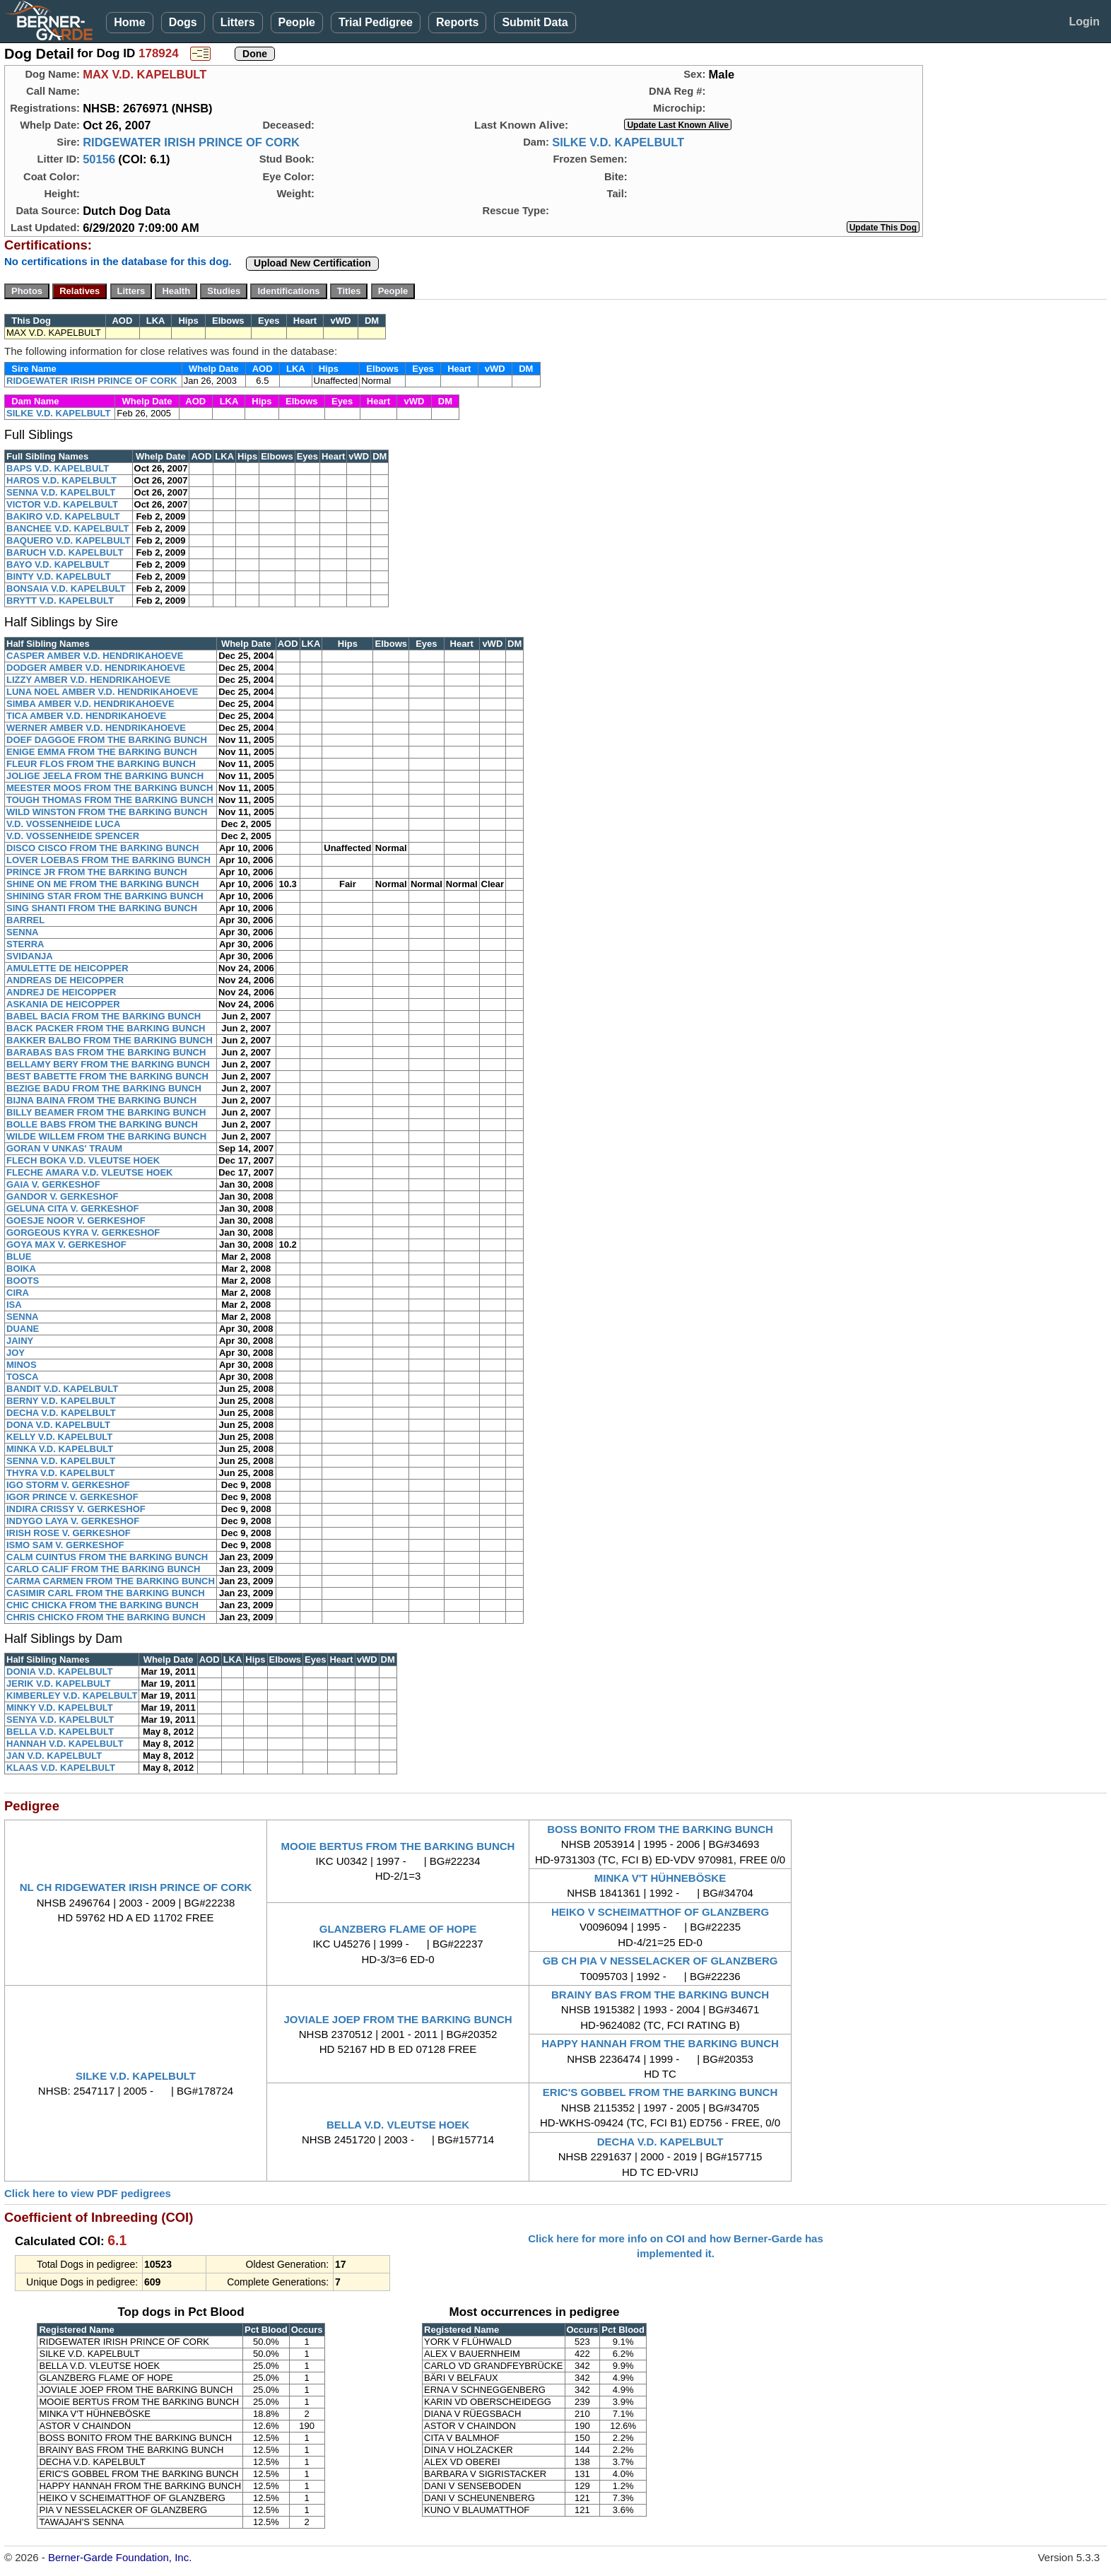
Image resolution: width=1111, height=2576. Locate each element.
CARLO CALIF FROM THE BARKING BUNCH (103, 1569)
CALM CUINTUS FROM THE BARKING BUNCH (107, 1557)
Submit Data (535, 22)
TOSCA (22, 1376)
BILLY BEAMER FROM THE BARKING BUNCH (106, 1112)
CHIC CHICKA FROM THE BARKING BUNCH (102, 1605)
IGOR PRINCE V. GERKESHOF (72, 1497)
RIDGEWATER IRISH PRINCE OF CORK (191, 142)
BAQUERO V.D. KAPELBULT (68, 540)
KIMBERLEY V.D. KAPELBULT (71, 1695)
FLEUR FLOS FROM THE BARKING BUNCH (101, 764)
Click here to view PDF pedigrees (87, 2193)
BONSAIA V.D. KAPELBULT (66, 588)
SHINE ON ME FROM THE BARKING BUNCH (102, 884)
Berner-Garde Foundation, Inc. (120, 2557)
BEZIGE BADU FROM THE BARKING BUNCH (103, 1088)
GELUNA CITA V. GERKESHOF (72, 1208)
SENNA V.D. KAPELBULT (60, 492)
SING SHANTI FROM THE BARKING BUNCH (101, 908)
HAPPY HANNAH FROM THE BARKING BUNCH (660, 2043)
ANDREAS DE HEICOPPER (65, 980)
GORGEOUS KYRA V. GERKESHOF (83, 1232)
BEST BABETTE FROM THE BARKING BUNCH (107, 1076)
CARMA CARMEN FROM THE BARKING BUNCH (110, 1581)
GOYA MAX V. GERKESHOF (66, 1244)
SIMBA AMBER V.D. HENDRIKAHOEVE (90, 703)
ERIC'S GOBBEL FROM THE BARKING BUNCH (660, 2092)
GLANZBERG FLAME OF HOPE (398, 1929)
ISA (14, 1304)
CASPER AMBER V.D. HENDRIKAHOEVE (94, 655)
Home (129, 22)
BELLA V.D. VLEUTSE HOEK (398, 2125)
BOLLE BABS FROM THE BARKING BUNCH (102, 1124)
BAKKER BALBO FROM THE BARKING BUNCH (109, 1040)
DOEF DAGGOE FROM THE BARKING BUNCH (106, 739)
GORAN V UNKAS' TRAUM (64, 1148)
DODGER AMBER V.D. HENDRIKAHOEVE (95, 667)
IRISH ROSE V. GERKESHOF (68, 1533)
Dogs (183, 22)
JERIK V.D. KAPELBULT (58, 1683)
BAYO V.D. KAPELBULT (57, 564)
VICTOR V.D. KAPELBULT (62, 504)
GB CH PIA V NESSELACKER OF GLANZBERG (660, 1961)
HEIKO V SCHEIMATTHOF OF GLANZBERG (660, 1912)
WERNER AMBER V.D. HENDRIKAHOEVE (96, 727)
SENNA (22, 932)
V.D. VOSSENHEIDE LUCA (63, 824)
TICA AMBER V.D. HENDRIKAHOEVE (86, 715)
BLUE (18, 1256)
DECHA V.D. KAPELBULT (61, 1412)
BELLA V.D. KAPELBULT (60, 1731)
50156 (99, 159)
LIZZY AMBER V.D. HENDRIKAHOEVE (88, 679)
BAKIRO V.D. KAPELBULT (62, 516)
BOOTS (22, 1280)
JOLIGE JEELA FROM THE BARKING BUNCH (105, 776)
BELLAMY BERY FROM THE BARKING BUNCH (108, 1064)
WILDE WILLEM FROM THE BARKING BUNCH (106, 1136)
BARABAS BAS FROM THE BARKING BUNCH (106, 1052)
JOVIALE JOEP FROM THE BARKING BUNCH (397, 2019)
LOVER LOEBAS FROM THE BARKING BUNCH (108, 860)
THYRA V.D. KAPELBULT (60, 1473)
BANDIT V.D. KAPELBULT (62, 1388)
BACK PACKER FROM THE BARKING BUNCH (105, 1028)
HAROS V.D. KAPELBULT (61, 480)
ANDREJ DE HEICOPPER (61, 992)
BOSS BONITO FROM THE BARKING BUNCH (660, 1829)
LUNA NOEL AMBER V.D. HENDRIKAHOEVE (102, 691)
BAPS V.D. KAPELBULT (57, 468)
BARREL (25, 920)
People (296, 22)
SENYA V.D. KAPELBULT (60, 1719)
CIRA (17, 1292)
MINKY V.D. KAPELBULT (59, 1707)
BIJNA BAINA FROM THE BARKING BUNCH (101, 1100)
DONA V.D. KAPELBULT (58, 1424)
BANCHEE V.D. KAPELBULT (67, 528)
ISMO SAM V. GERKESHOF (65, 1545)
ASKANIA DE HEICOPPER (63, 1004)
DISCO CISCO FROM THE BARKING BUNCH (102, 848)
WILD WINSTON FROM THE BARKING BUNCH (106, 812)
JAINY (19, 1340)
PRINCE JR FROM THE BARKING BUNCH (96, 872)
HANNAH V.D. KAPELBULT (64, 1743)
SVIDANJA (29, 956)
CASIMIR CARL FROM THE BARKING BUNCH (105, 1593)
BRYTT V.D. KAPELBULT (60, 600)
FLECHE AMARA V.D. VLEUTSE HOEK (89, 1172)
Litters (238, 22)
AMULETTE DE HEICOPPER (67, 968)
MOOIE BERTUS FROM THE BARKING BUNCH (398, 1846)
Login (1084, 22)
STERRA (25, 944)
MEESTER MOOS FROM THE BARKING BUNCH (109, 788)
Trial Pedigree (376, 22)
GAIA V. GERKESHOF (53, 1184)
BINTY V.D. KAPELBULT (58, 576)
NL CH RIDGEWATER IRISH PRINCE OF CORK (136, 1887)
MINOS (21, 1364)
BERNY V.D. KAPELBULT (60, 1400)
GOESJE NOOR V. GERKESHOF (76, 1220)
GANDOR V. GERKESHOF (62, 1196)
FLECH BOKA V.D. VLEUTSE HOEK (83, 1160)
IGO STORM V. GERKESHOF (68, 1485)
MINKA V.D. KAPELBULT (59, 1449)
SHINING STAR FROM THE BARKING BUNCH (105, 896)
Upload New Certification (312, 263)
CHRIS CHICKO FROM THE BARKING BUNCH (106, 1617)
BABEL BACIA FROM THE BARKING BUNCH (103, 1016)
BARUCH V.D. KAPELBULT (64, 552)
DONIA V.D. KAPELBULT (59, 1671)
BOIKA (21, 1268)
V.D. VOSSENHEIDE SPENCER (72, 836)
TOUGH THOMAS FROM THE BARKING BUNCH (109, 800)
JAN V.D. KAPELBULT (54, 1755)
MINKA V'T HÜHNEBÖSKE (660, 1878)
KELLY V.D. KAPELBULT (59, 1437)
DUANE (22, 1328)
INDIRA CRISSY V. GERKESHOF (76, 1509)
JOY (15, 1352)
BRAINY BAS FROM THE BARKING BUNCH (660, 1995)
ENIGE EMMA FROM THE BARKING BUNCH (101, 752)
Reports (457, 22)
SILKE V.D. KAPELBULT (618, 142)
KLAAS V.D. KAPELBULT (60, 1767)
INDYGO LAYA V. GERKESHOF (72, 1521)
